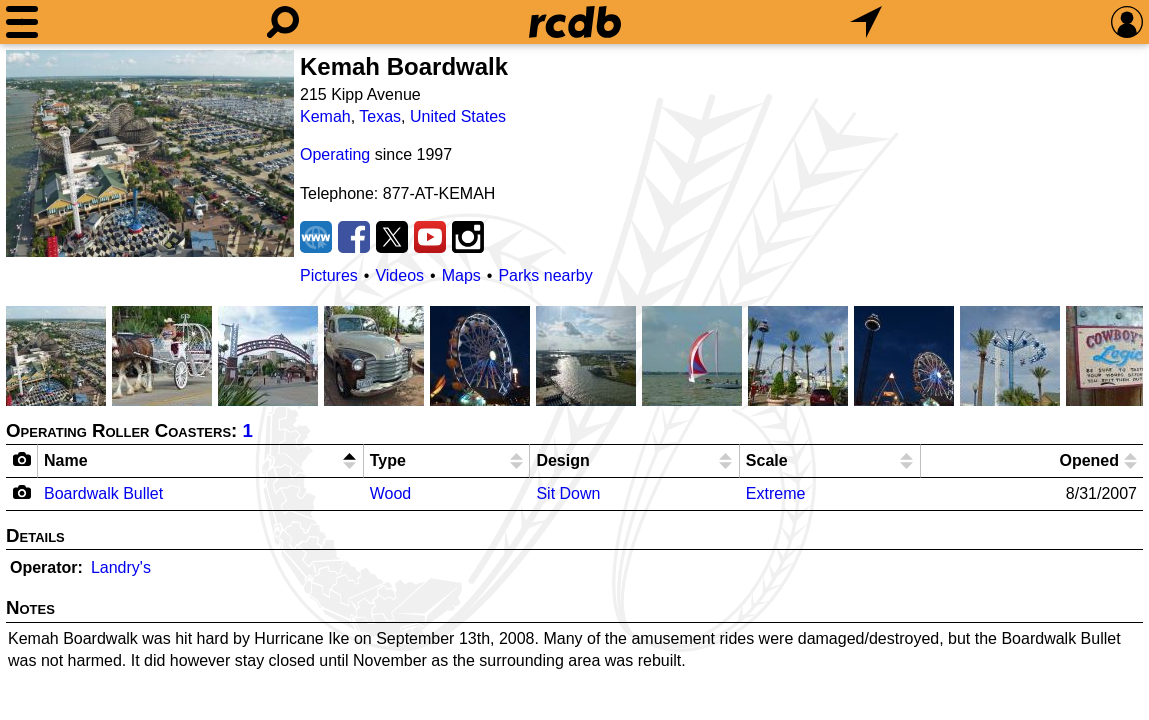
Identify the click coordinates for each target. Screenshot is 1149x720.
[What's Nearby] (866, 22)
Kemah (325, 116)
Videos (399, 275)
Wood (391, 493)
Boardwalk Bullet (103, 493)
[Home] (575, 22)
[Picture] (150, 153)
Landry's (121, 567)
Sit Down (568, 493)
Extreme (776, 493)
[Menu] (22, 22)
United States (458, 116)
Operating (335, 154)
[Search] (283, 22)
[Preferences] (1127, 22)
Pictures (329, 275)
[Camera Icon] (22, 492)
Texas (380, 116)
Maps (461, 275)
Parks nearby (545, 275)
